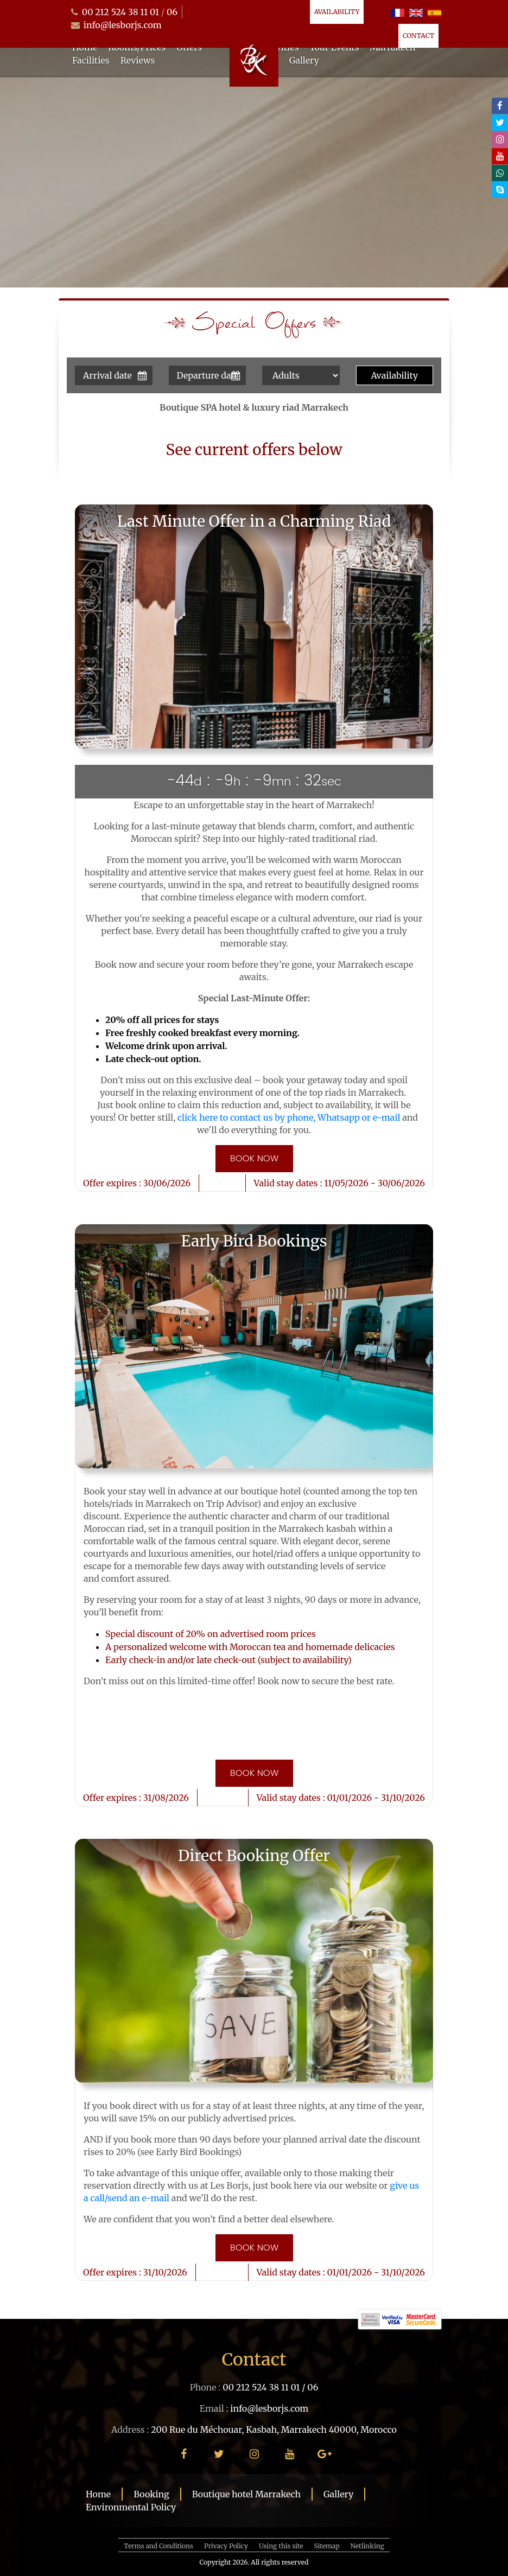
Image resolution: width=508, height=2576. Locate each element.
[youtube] (500, 156)
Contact (418, 35)
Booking (151, 2494)
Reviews (137, 60)
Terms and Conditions (158, 2546)
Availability (337, 12)
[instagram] (500, 139)
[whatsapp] (500, 173)
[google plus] (324, 2453)
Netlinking (367, 2546)
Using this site (281, 2546)
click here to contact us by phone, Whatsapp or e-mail (288, 1117)
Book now (254, 1159)
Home (98, 2494)
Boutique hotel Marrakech (246, 2494)
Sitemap (327, 2546)
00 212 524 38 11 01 (120, 12)
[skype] (500, 190)
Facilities (91, 60)
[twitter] (500, 122)
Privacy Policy (226, 2546)
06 (172, 12)
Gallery (304, 60)
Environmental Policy (131, 2507)
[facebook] (500, 106)
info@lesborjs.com (123, 25)
